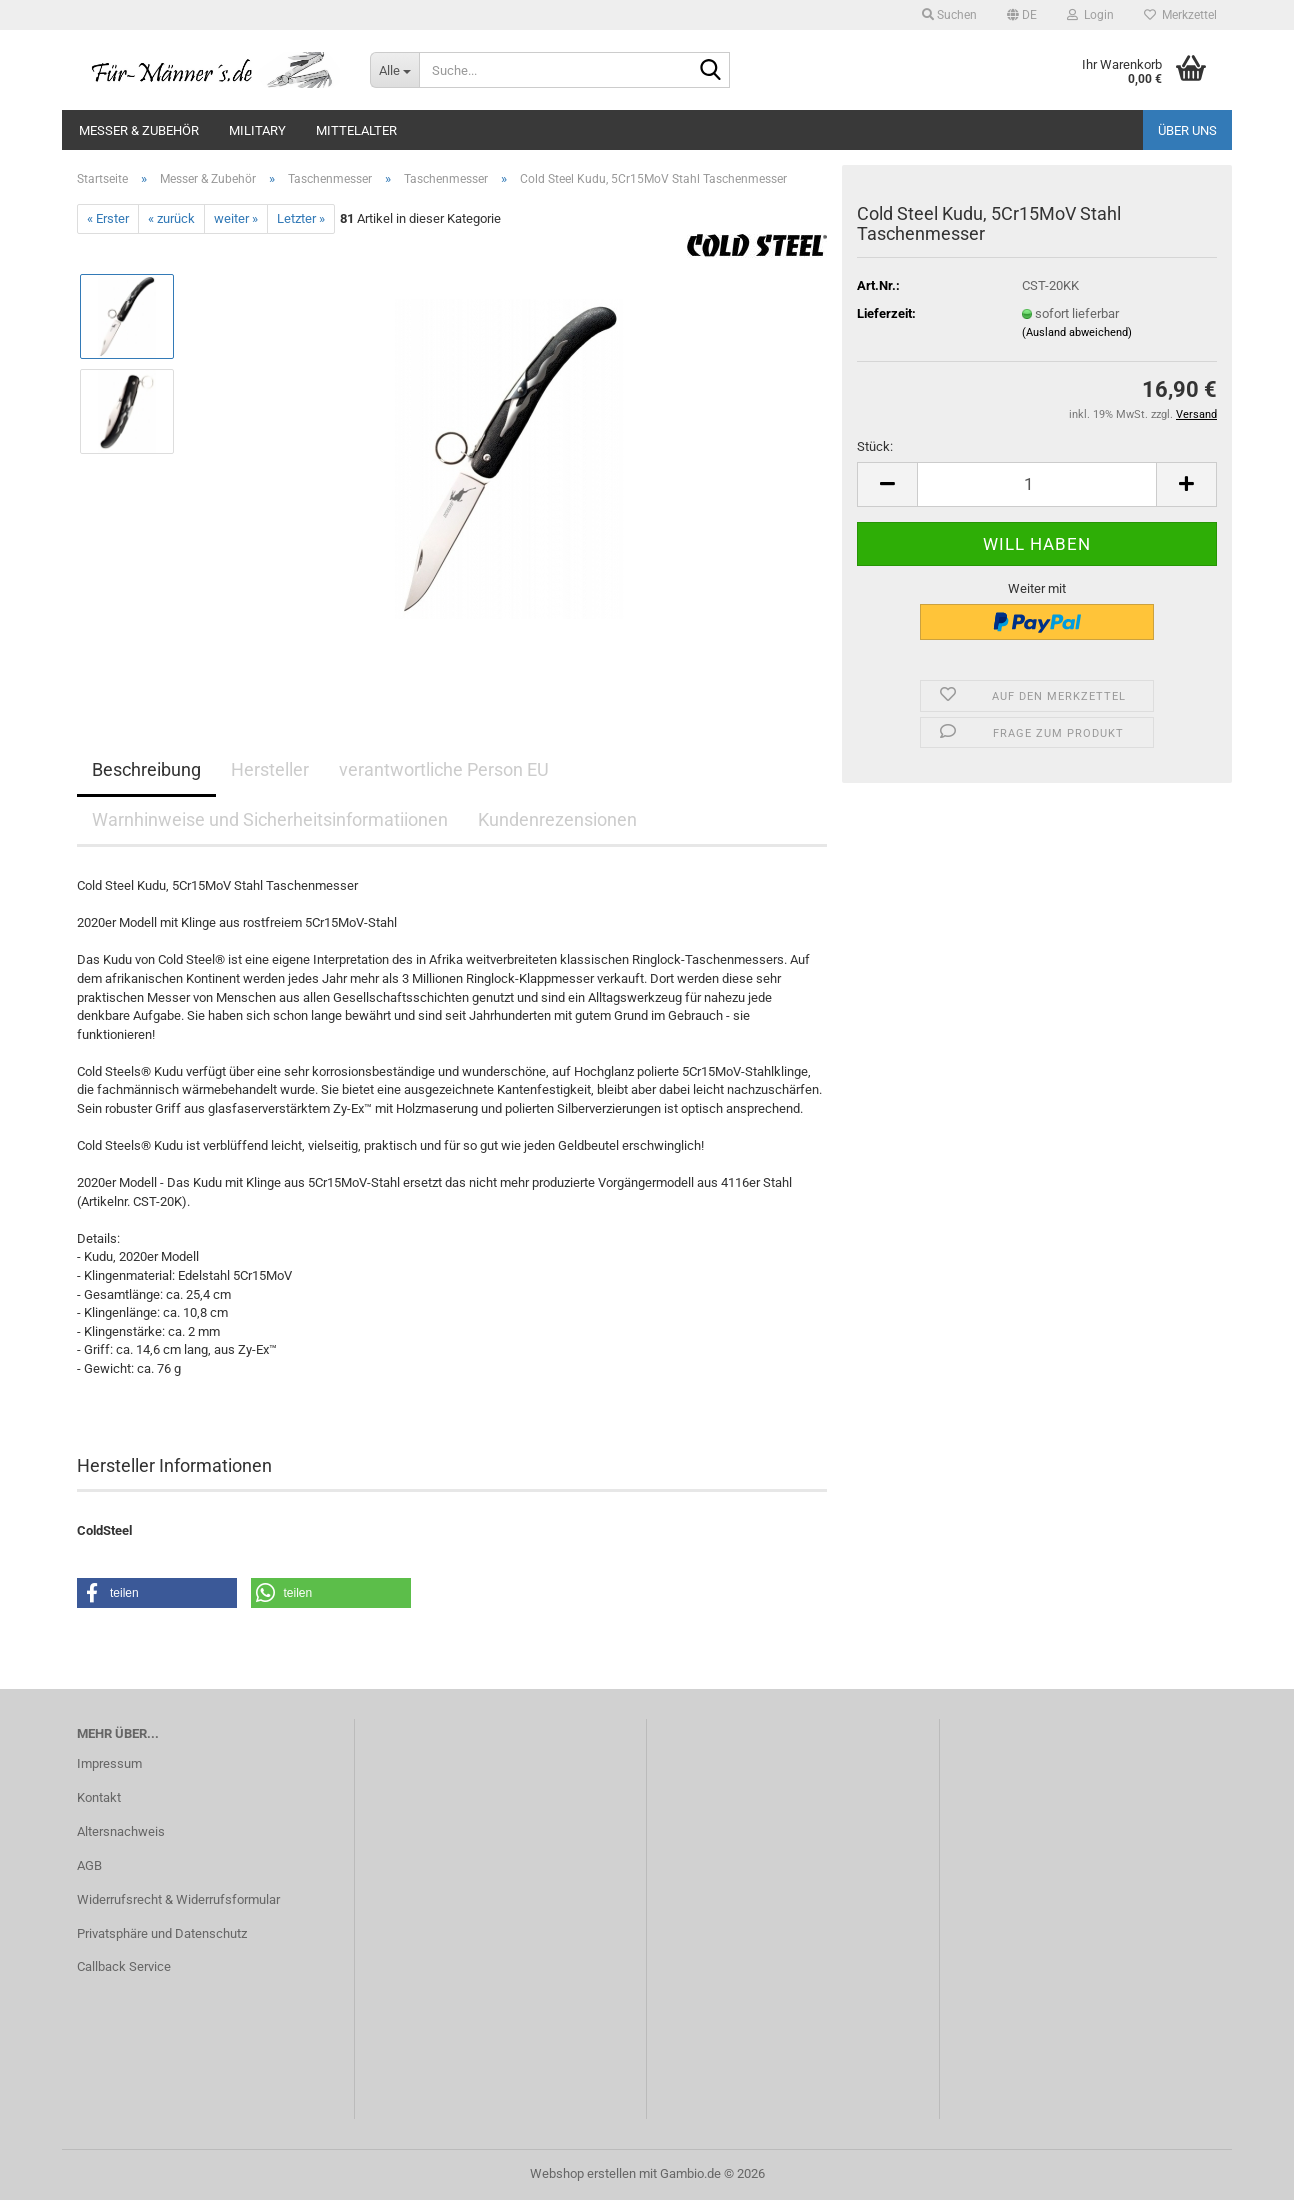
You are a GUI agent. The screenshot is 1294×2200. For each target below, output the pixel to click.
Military (257, 130)
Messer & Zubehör (139, 130)
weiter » (236, 218)
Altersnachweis (121, 1831)
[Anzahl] (1037, 484)
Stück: (875, 446)
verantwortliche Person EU (444, 769)
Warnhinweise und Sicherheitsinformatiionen (270, 819)
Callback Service (124, 1966)
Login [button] (1090, 15)
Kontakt (99, 1797)
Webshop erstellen (583, 2173)
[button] (1022, 15)
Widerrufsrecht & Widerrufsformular (178, 1899)
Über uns (1187, 130)
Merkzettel (1180, 15)
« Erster (108, 218)
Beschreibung (146, 769)
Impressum (109, 1763)
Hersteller (270, 769)
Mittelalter (356, 130)
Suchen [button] (949, 15)
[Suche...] (394, 70)
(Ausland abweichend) (1077, 332)
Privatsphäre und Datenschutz (162, 1933)
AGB (89, 1865)
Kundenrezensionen (557, 819)
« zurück (171, 218)
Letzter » (301, 218)
